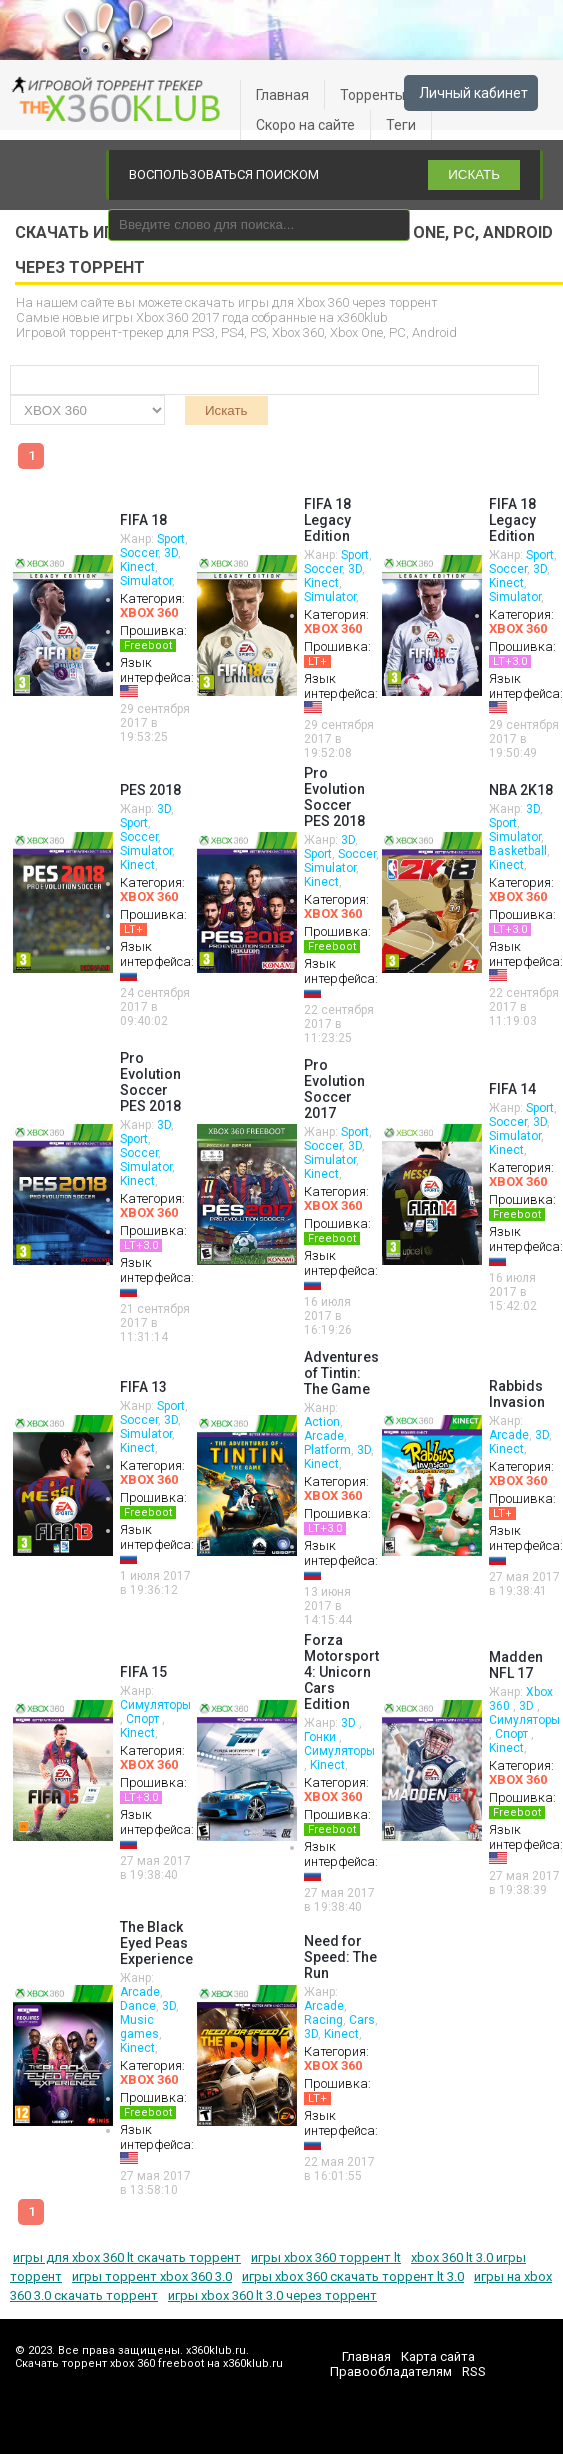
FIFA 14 (512, 1089)
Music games (139, 2027)
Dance (138, 2006)
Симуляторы (155, 1705)
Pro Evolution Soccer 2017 (334, 1089)
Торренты (372, 95)
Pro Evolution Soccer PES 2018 (334, 797)
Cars (362, 2020)
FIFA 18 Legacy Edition (327, 520)
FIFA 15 (143, 1672)
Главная (282, 95)
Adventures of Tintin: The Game (341, 1373)
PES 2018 (150, 790)
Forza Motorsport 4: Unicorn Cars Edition (341, 1672)
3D (171, 553)
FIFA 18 (143, 520)
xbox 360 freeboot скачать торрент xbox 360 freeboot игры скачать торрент (120, 100)
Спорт (144, 1719)
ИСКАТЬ (474, 174)
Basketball (518, 851)
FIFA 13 (143, 1387)
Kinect (137, 567)
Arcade (324, 1436)
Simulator (146, 581)
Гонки (321, 1737)
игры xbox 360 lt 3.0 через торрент (272, 2295)
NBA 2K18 (521, 790)
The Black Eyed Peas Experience (156, 1943)
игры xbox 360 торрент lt (326, 2257)
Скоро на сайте (305, 125)
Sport (171, 539)
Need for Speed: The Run (340, 1957)
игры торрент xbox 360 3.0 (152, 2276)
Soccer (139, 553)
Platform (327, 1450)
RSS (474, 2371)
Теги (401, 125)
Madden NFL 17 (516, 1665)
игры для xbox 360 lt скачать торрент (127, 2257)
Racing (323, 2020)
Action (322, 1422)
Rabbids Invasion (517, 1394)
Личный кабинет (473, 93)
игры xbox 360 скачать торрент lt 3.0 (353, 2276)
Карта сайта (438, 2356)
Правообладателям (391, 2371)
